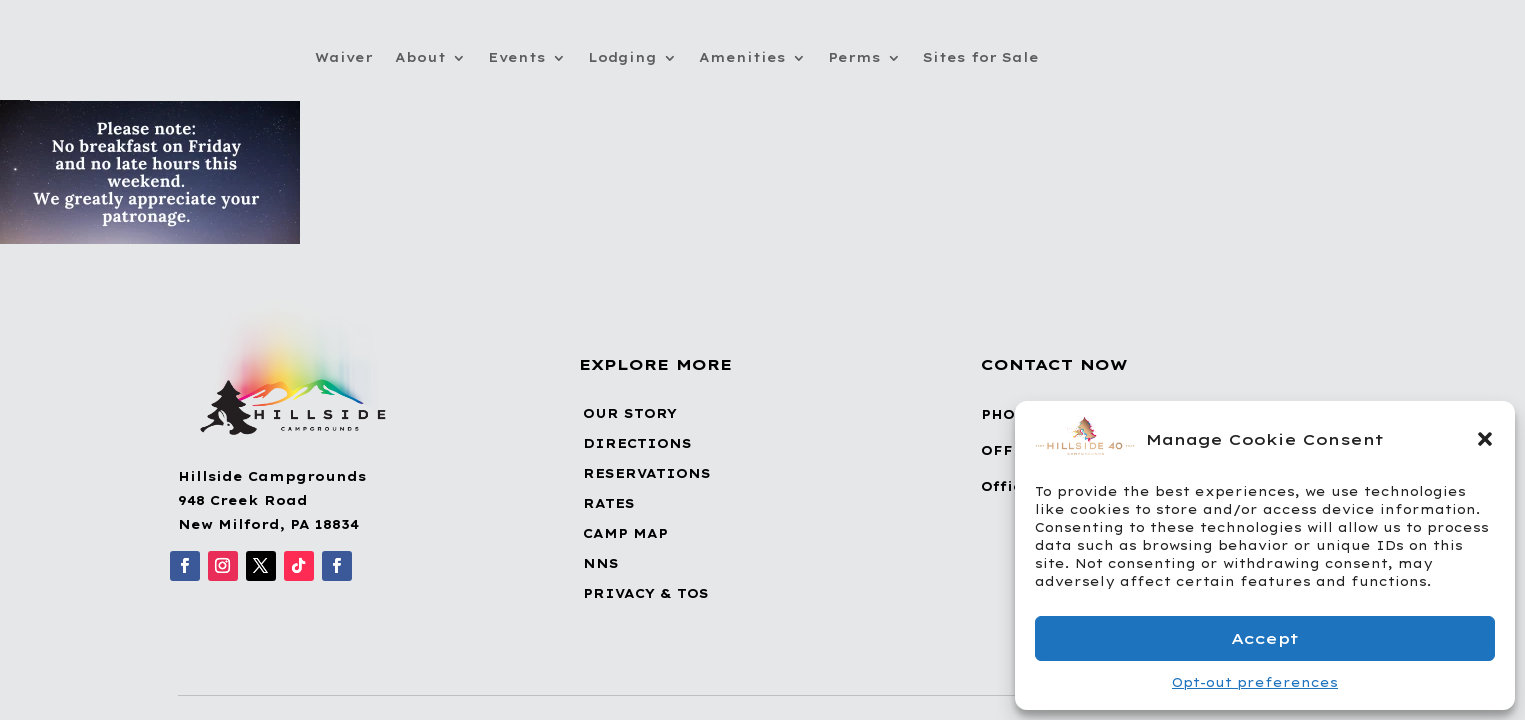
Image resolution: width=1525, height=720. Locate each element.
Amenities (742, 57)
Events (517, 57)
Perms (854, 57)
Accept (1265, 638)
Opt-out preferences (1255, 682)
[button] (1485, 439)
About (420, 57)
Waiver (344, 57)
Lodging (622, 57)
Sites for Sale (981, 57)
